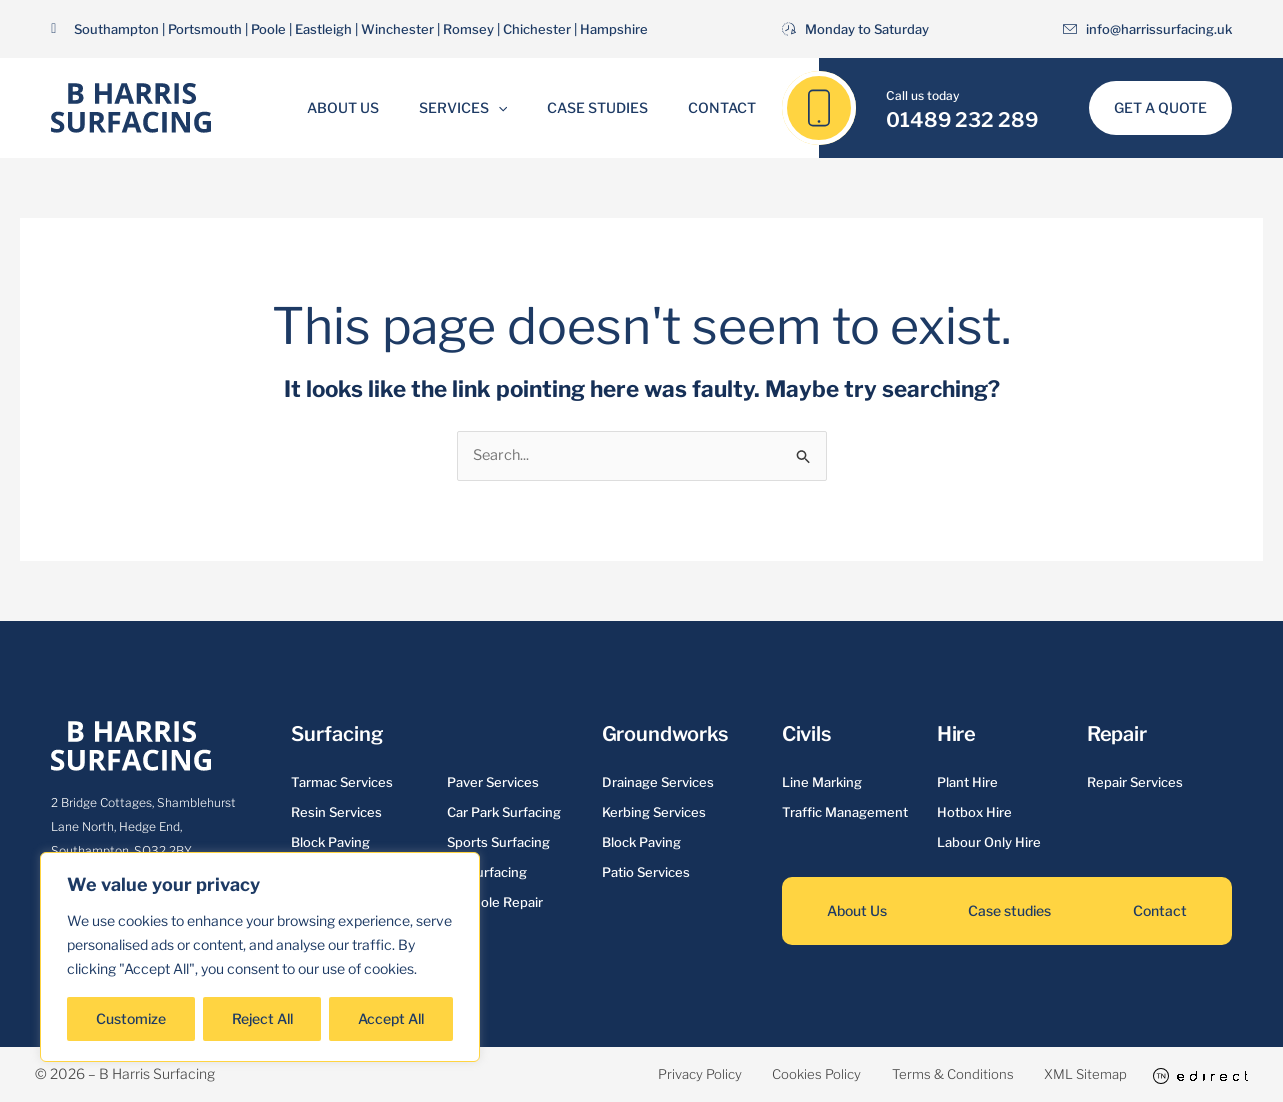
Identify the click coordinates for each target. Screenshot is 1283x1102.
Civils (806, 735)
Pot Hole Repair (495, 903)
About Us (361, 107)
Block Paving (330, 843)
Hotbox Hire (974, 813)
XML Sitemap (1069, 1074)
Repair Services (1135, 783)
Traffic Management (845, 813)
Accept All (391, 1018)
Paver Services (493, 783)
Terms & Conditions (920, 1074)
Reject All (262, 1018)
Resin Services (336, 813)
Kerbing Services (654, 813)
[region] (260, 957)
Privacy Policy (633, 1074)
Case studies (1009, 911)
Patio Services (646, 873)
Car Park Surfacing (504, 813)
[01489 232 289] (819, 108)
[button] (504, 108)
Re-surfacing (487, 873)
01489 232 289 (962, 120)
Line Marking (822, 783)
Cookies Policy (767, 1074)
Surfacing (336, 735)
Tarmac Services (342, 783)
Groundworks (665, 735)
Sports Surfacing (498, 843)
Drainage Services (658, 783)
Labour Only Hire (989, 843)
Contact (704, 107)
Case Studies (591, 107)
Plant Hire (967, 783)
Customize (131, 1018)
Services (469, 108)
